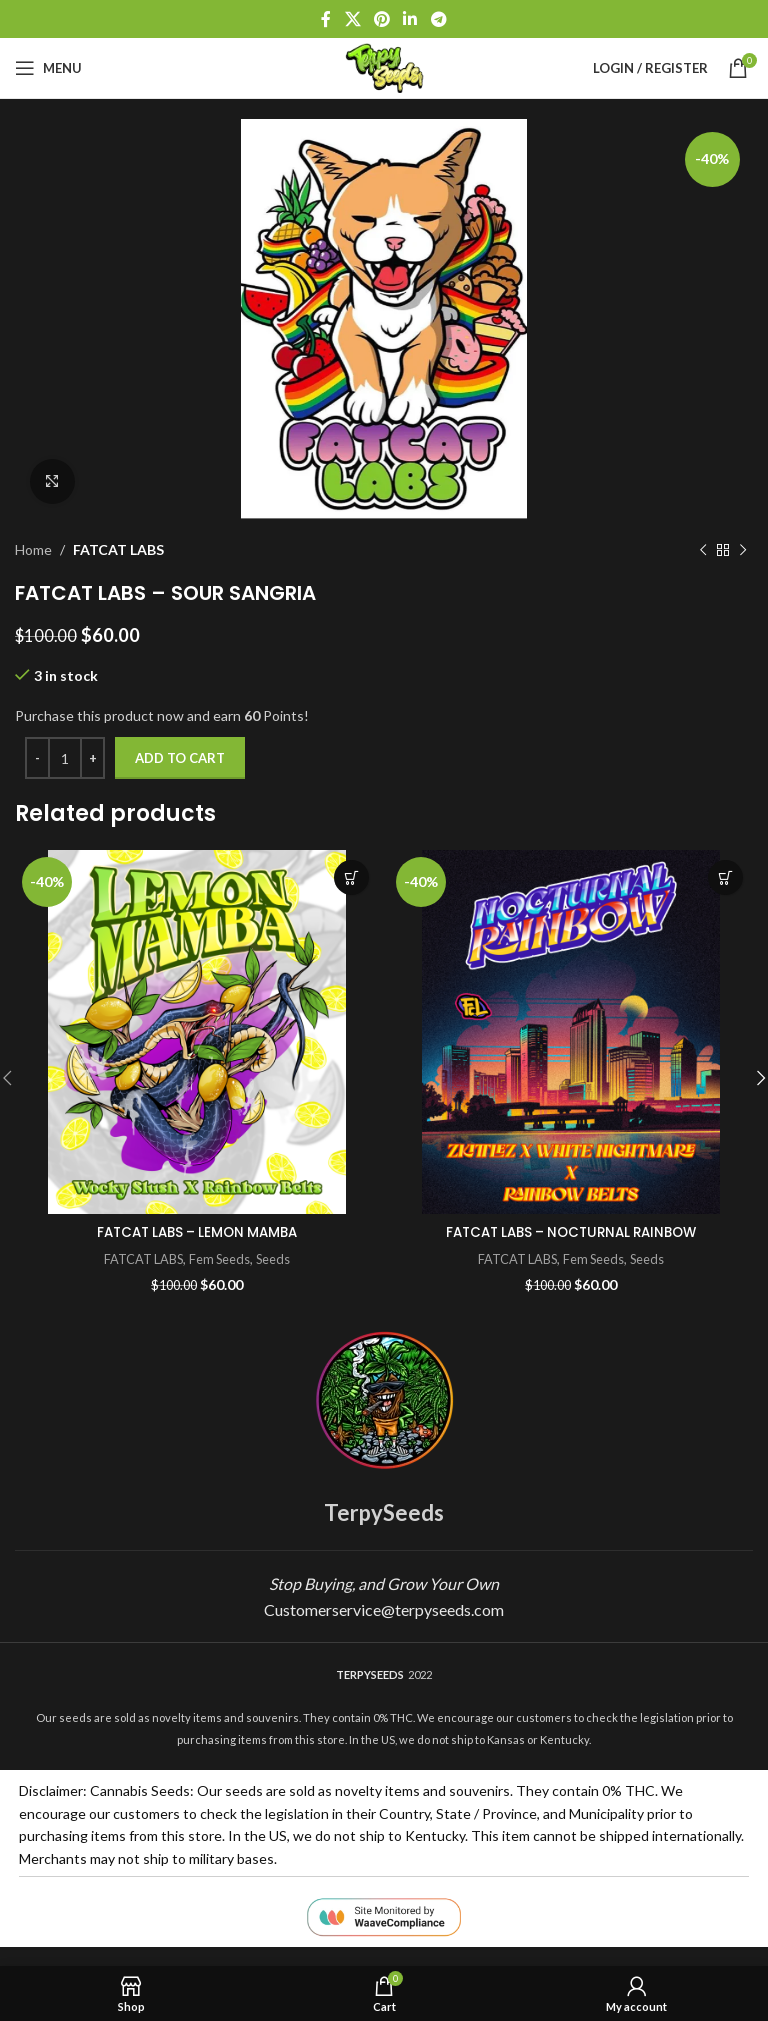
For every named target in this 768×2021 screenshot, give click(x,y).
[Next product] (743, 550)
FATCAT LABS (118, 549)
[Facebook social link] (326, 19)
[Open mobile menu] (48, 68)
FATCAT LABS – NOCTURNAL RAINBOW (571, 1232)
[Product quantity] (65, 758)
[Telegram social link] (438, 19)
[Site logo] (384, 66)
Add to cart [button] (351, 877)
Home (33, 549)
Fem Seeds (220, 1259)
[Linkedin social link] (410, 19)
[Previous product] (703, 550)
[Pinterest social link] (381, 19)
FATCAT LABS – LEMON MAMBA (197, 1232)
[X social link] (352, 19)
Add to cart (180, 758)
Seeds (276, 1259)
